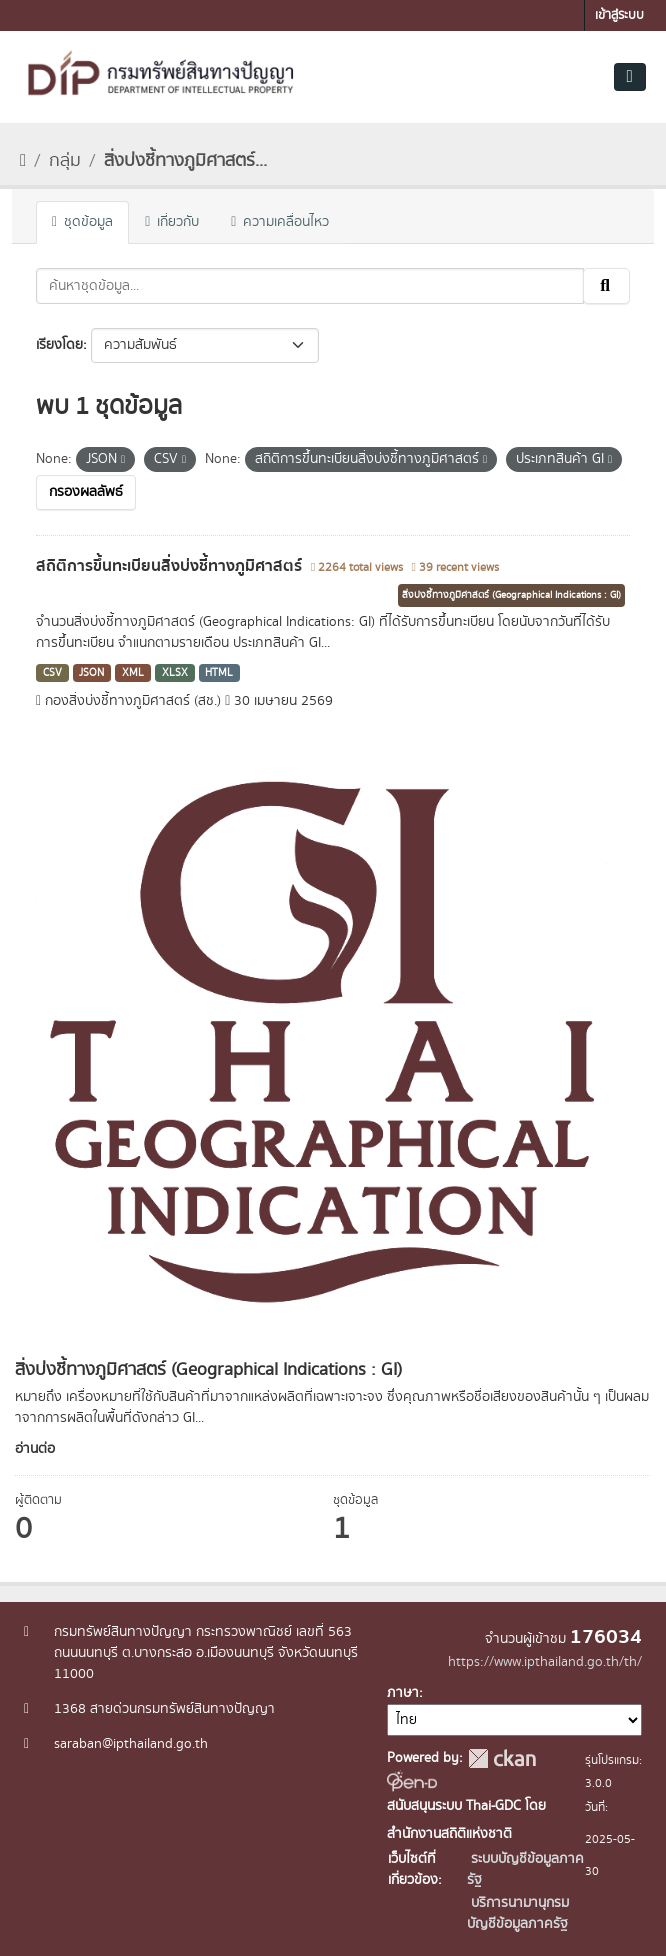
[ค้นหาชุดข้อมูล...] (310, 286)
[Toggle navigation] (630, 77)
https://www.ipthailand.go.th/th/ (545, 1662)
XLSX (175, 673)
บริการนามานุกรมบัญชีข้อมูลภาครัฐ (518, 1913)
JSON (91, 673)
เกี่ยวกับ (172, 222)
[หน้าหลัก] (23, 161)
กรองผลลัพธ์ (86, 492)
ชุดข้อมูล (82, 222)
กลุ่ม (65, 161)
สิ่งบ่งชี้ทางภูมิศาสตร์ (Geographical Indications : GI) (511, 595)
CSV (52, 673)
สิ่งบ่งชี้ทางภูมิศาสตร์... (185, 161)
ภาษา (403, 1693)
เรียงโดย (59, 345)
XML (133, 673)
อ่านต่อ (35, 1449)
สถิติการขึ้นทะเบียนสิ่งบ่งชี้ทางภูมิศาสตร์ (171, 566)
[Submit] (606, 286)
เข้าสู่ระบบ (619, 15)
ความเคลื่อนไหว (280, 222)
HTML (219, 673)
